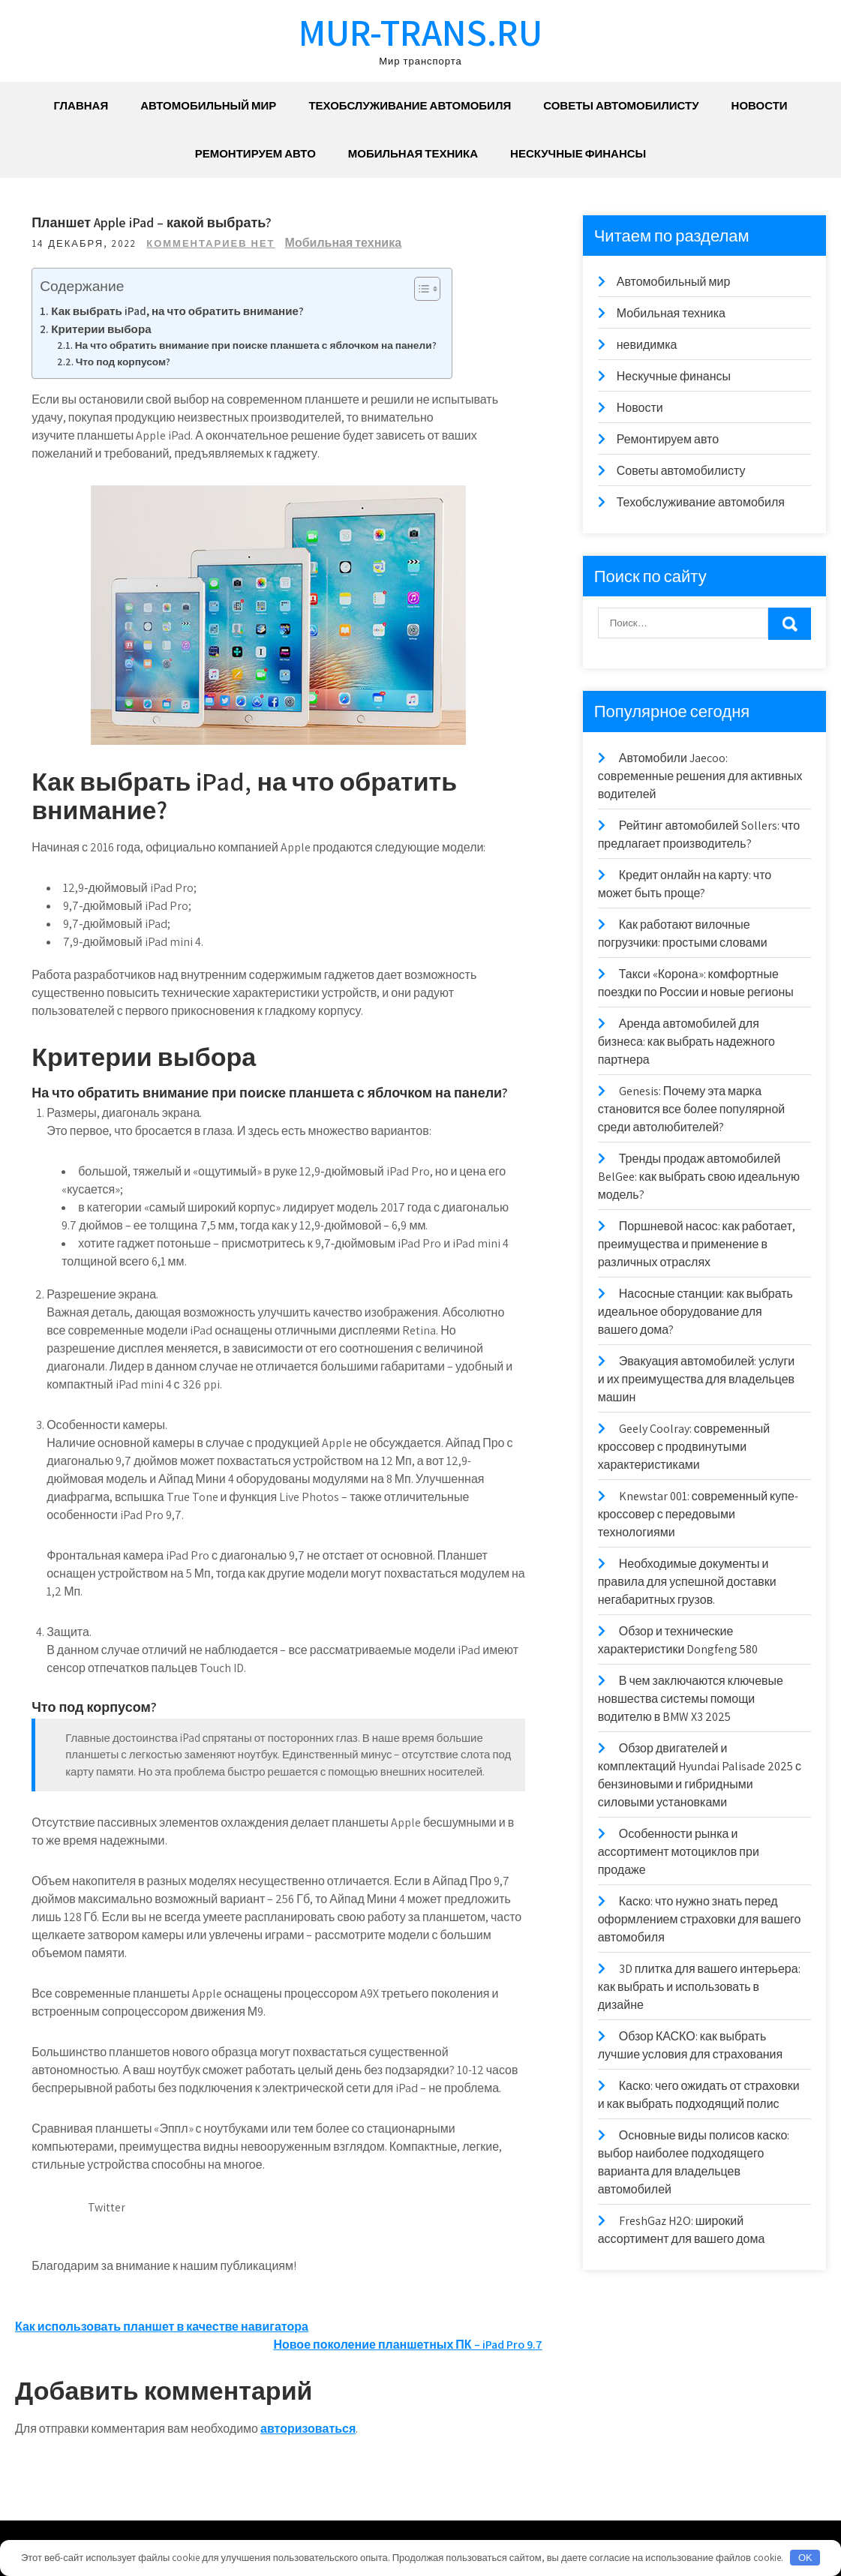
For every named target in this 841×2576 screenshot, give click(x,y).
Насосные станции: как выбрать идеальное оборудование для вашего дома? (695, 1312)
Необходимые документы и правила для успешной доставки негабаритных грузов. (687, 1582)
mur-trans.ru (420, 32)
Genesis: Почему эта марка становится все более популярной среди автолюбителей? (691, 1109)
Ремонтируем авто (255, 153)
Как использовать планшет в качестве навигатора (161, 2326)
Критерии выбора (103, 328)
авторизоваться (308, 2428)
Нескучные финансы (578, 153)
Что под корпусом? (125, 361)
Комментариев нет (213, 243)
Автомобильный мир (208, 105)
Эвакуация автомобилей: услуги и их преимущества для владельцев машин (696, 1379)
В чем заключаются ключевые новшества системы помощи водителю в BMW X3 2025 (690, 1699)
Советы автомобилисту (620, 105)
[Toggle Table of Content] (421, 289)
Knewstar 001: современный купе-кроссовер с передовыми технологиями (698, 1514)
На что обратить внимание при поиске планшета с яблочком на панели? (258, 345)
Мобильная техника (413, 153)
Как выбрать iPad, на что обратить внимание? (179, 310)
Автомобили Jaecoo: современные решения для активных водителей (700, 776)
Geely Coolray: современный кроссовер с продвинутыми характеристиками (684, 1447)
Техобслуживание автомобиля (409, 105)
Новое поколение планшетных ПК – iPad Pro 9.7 (407, 2344)
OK (805, 2557)
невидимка (647, 345)
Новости (759, 105)
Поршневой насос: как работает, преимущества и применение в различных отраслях (696, 1244)
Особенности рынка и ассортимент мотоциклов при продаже (678, 1852)
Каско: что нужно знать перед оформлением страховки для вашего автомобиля (699, 1919)
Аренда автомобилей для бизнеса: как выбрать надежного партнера (686, 1041)
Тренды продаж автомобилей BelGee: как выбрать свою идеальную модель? (699, 1176)
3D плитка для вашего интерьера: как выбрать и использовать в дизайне (699, 1987)
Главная (80, 105)
